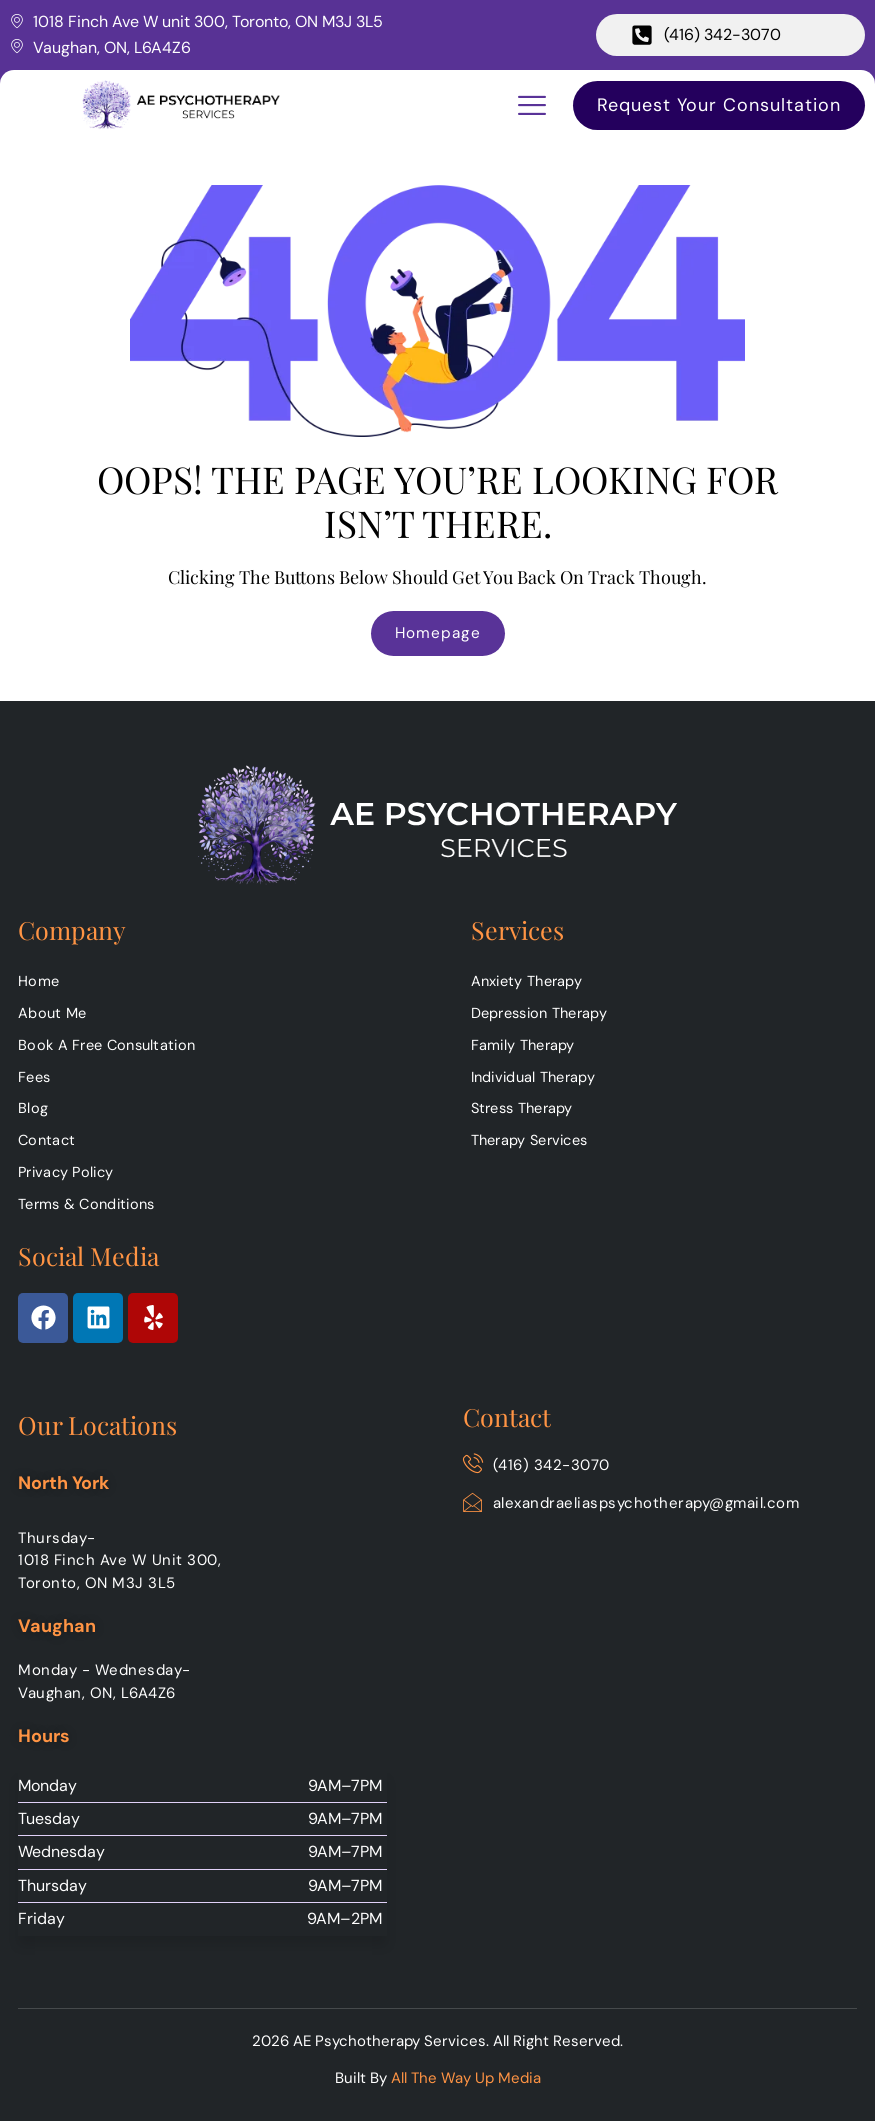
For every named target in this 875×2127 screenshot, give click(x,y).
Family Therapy (524, 1048)
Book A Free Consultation (111, 1048)
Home (39, 983)
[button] (532, 105)
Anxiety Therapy (530, 983)
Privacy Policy (69, 1178)
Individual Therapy (537, 1081)
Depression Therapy (544, 1016)
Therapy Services (534, 1146)
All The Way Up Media (466, 2085)
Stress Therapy (526, 1113)
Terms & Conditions (90, 1211)
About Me (53, 1016)
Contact (48, 1146)
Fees (35, 1081)
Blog (33, 1113)
